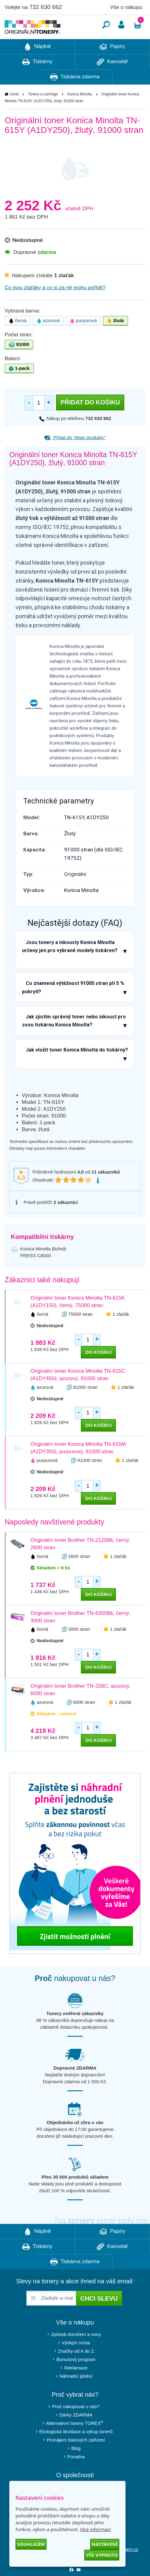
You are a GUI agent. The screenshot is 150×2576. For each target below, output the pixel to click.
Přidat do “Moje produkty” (75, 456)
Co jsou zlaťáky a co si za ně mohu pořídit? (55, 306)
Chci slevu (99, 2317)
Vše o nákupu (126, 7)
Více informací (95, 2529)
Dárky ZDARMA (76, 2433)
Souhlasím (31, 2544)
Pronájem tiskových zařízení (76, 2458)
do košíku (98, 1370)
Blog (76, 2466)
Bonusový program (75, 2378)
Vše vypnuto (102, 2555)
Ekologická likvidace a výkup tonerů (76, 2450)
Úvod (14, 113)
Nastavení (105, 2544)
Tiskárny (37, 80)
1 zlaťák (121, 1332)
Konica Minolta (79, 113)
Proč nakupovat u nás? (75, 2425)
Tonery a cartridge (43, 113)
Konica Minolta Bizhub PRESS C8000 (43, 1271)
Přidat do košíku (90, 421)
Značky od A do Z (76, 2369)
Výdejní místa (76, 2361)
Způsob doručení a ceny (76, 2352)
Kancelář (112, 80)
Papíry (112, 65)
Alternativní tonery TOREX (76, 2441)
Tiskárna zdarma (74, 95)
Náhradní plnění (76, 2394)
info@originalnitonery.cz (113, 2567)
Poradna (76, 2475)
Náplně (37, 65)
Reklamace (75, 2386)
